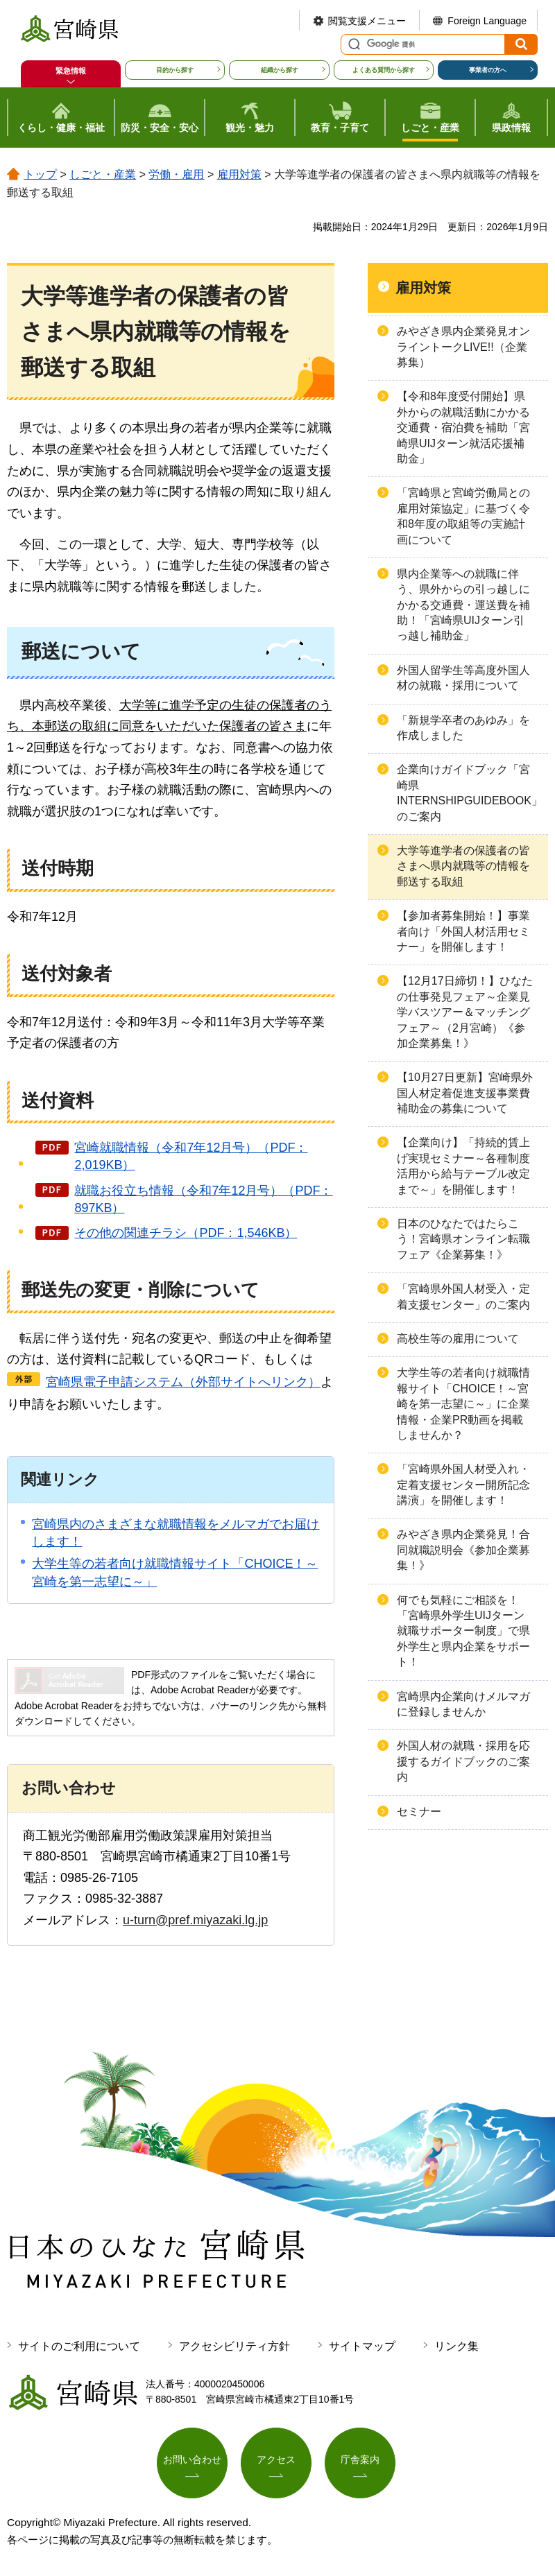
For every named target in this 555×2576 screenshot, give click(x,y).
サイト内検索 (352, 44)
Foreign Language (487, 20)
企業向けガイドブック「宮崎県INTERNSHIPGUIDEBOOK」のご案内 (470, 792)
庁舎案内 (360, 2459)
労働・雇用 (176, 174)
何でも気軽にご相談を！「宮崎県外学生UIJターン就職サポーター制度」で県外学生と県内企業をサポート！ (463, 1631)
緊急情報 (71, 71)
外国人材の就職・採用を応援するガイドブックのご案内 (463, 1761)
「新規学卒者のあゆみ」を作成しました (463, 727)
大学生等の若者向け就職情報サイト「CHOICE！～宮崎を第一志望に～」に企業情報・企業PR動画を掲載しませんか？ (463, 1404)
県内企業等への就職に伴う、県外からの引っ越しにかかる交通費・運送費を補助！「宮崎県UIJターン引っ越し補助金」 (463, 605)
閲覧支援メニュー (367, 20)
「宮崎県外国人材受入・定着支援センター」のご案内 (463, 1296)
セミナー (419, 1811)
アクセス (276, 2459)
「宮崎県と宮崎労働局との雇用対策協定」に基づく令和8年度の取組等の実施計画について (463, 516)
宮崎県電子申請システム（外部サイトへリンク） (183, 1382)
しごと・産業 (102, 174)
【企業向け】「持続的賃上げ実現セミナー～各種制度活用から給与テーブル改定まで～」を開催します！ (463, 1165)
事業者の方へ (487, 70)
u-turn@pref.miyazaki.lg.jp (195, 1920)
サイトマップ (362, 2346)
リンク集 (456, 2346)
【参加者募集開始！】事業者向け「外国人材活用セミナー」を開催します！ (463, 931)
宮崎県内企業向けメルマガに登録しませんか (463, 1704)
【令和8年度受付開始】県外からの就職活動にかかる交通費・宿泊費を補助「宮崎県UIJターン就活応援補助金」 (463, 427)
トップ (40, 174)
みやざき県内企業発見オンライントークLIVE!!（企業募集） (463, 346)
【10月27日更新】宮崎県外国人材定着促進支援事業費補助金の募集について (465, 1092)
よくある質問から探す (383, 70)
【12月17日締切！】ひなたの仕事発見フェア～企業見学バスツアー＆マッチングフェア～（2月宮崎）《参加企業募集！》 (465, 1012)
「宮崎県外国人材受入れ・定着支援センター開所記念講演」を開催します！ (463, 1484)
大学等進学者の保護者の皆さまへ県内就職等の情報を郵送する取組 (463, 866)
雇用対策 (239, 174)
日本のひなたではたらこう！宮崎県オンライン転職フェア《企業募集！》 (463, 1239)
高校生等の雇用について (458, 1339)
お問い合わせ (192, 2459)
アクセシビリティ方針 (234, 2346)
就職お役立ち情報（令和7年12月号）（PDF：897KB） (203, 1199)
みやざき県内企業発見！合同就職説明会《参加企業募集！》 (463, 1549)
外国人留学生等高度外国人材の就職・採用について (463, 677)
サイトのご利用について (79, 2346)
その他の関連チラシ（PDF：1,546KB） (185, 1233)
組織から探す (279, 70)
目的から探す (175, 70)
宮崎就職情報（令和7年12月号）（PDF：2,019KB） (190, 1156)
